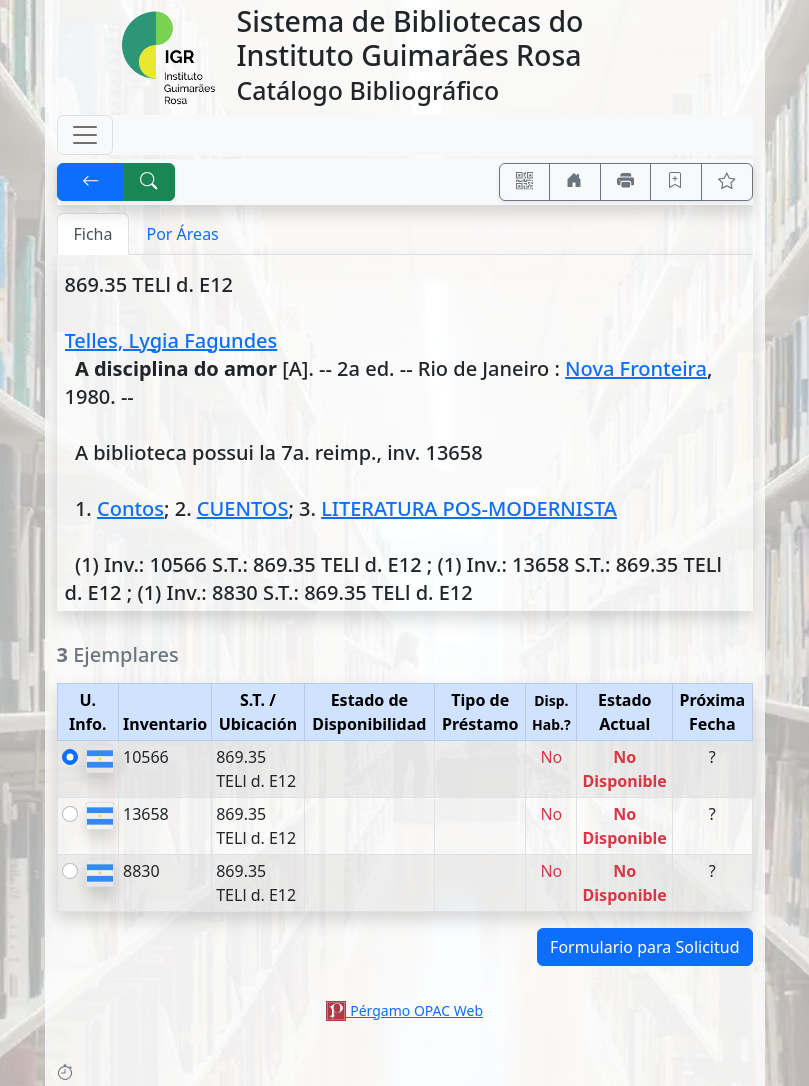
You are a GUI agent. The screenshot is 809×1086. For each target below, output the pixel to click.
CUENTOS (243, 508)
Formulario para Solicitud (644, 947)
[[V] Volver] (91, 182)
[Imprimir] (626, 182)
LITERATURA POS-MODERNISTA (469, 508)
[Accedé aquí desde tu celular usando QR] (525, 182)
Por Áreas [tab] (182, 234)
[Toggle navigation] (85, 135)
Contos (130, 508)
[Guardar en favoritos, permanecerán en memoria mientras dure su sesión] (676, 182)
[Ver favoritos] (727, 182)
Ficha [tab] (93, 234)
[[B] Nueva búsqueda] (149, 182)
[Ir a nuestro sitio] (575, 182)
